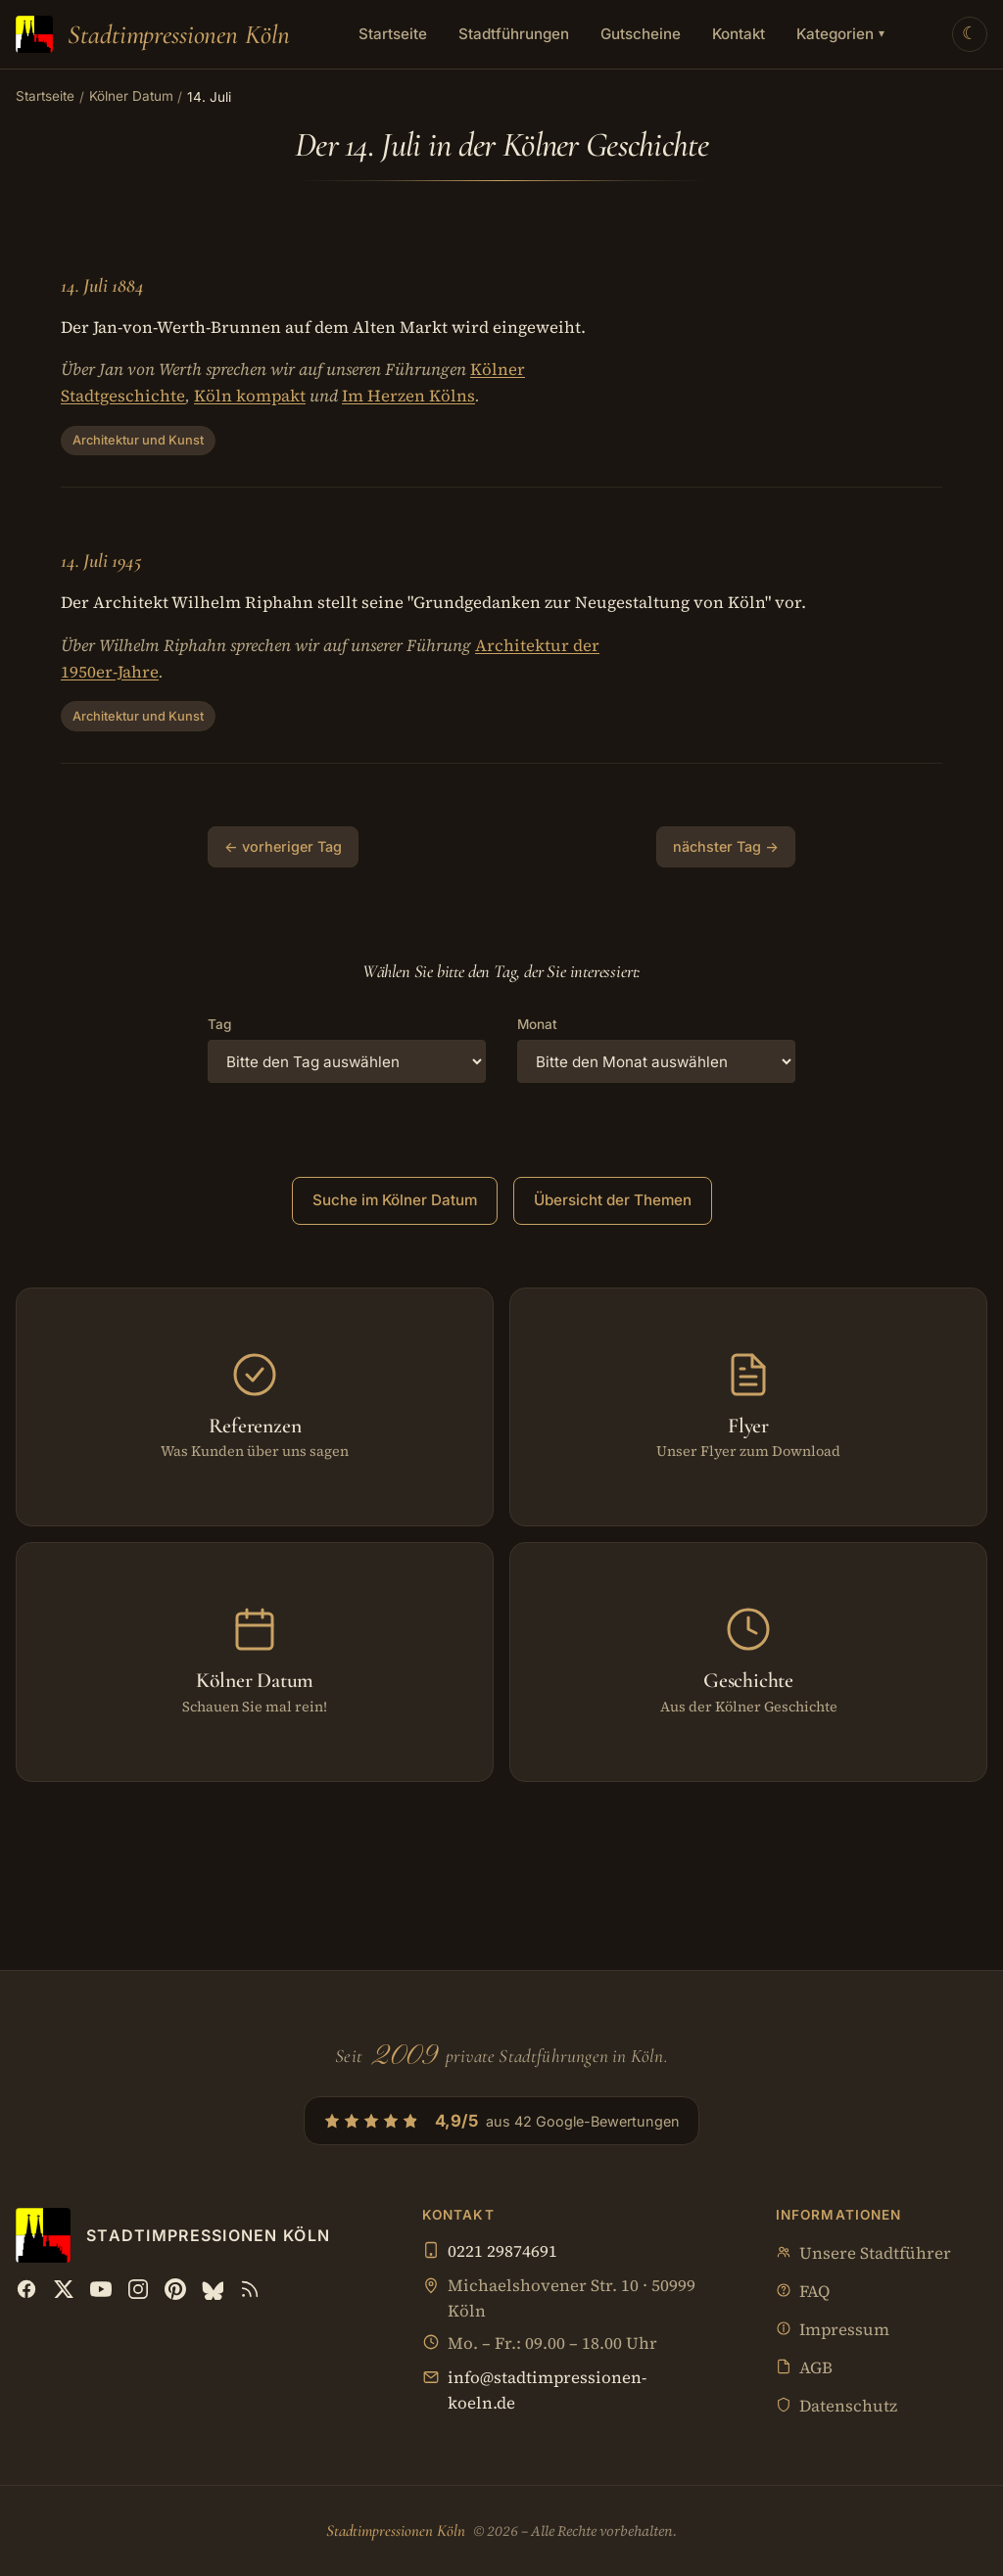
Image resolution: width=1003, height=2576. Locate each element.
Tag (219, 1024)
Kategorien (840, 33)
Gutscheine (640, 33)
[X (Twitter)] (63, 2289)
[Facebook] (26, 2289)
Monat (537, 1024)
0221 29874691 (502, 2251)
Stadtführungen (513, 33)
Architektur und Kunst (138, 440)
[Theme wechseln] (969, 34)
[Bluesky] (212, 2289)
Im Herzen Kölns (408, 396)
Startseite (392, 33)
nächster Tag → (726, 846)
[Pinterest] (175, 2289)
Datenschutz (836, 2407)
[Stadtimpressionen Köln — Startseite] (153, 34)
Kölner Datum (131, 96)
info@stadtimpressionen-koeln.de (547, 2389)
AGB (804, 2369)
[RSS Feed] (250, 2289)
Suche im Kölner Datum (394, 1200)
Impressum (832, 2331)
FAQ (803, 2292)
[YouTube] (101, 2289)
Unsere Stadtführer (863, 2254)
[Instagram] (138, 2289)
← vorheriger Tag (283, 846)
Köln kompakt (250, 396)
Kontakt (738, 33)
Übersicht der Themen (613, 1200)
